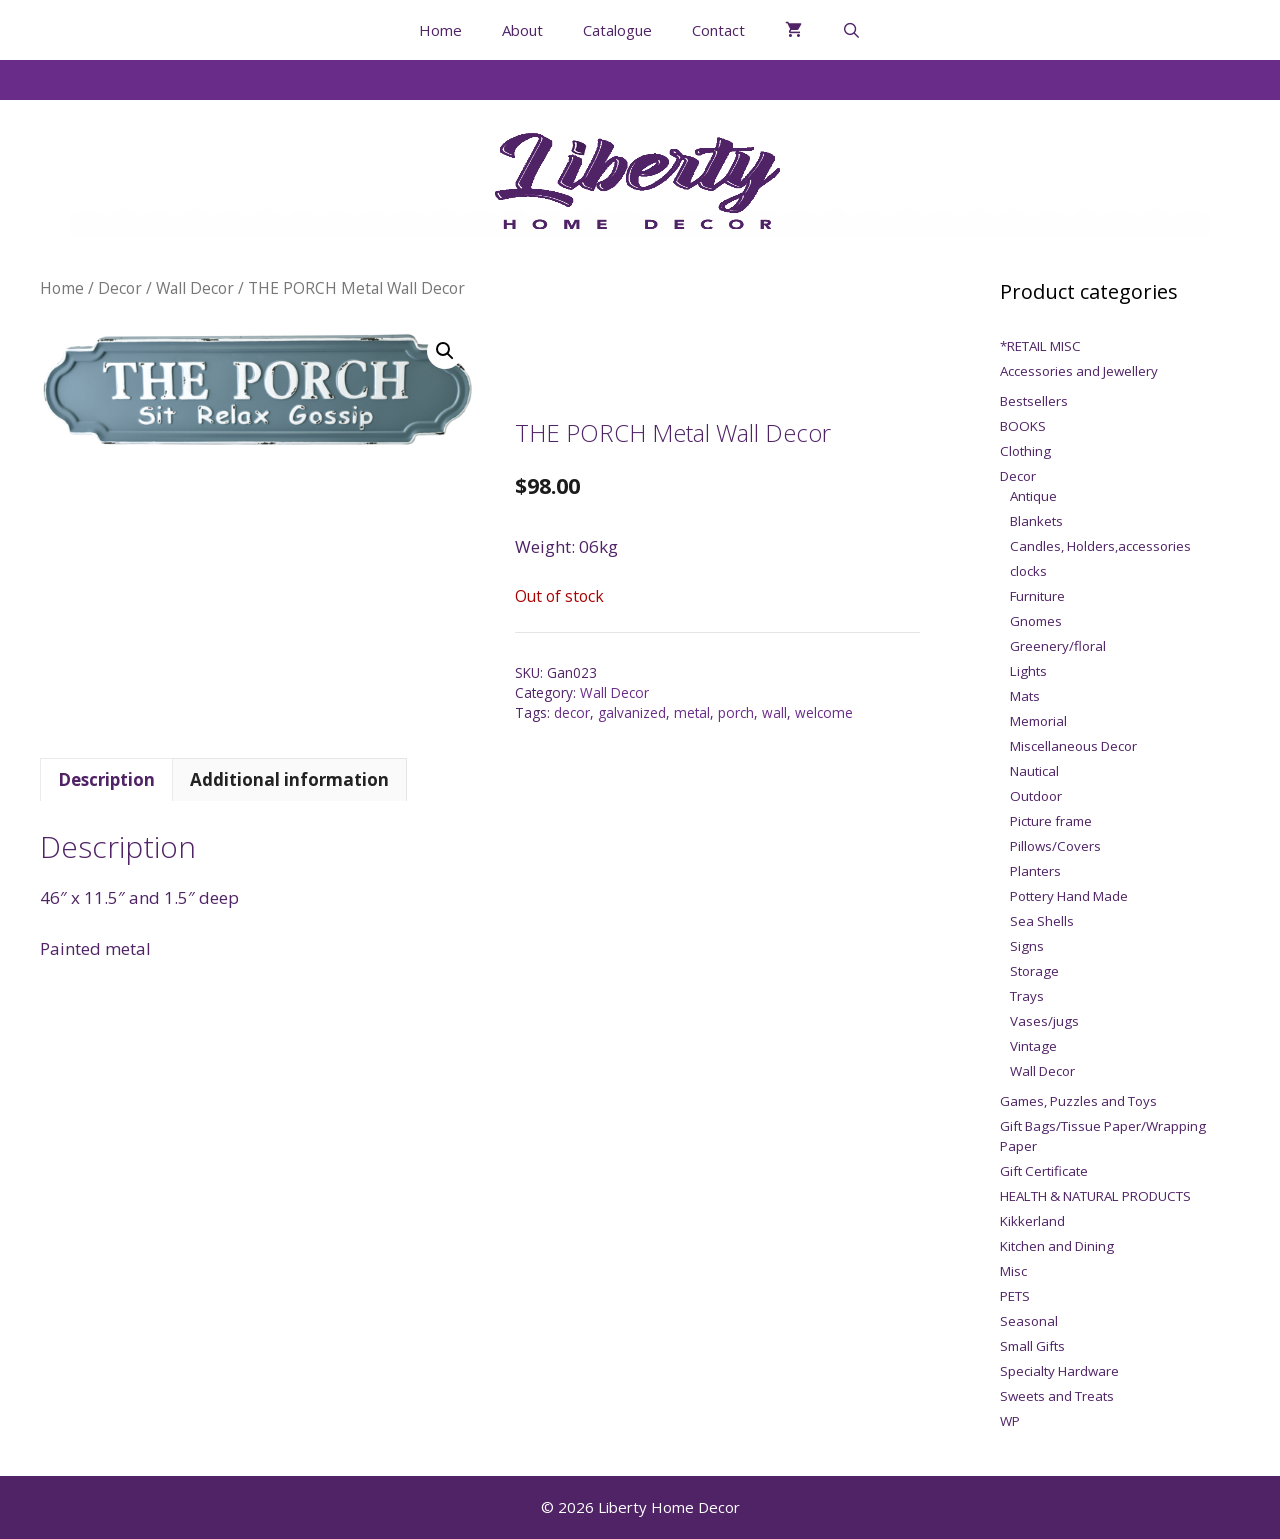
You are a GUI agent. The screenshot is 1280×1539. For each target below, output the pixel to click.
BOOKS (1023, 426)
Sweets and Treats (1057, 1396)
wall (774, 712)
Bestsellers (1034, 401)
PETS (1015, 1296)
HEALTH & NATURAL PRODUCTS (1095, 1196)
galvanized (632, 712)
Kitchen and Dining (1057, 1246)
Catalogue (617, 30)
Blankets (1036, 521)
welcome (824, 712)
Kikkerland (1032, 1221)
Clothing (1025, 451)
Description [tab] (106, 779)
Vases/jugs (1044, 1021)
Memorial (1038, 721)
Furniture (1037, 596)
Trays (1027, 996)
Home (440, 30)
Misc (1013, 1271)
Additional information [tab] (289, 779)
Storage (1034, 971)
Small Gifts (1032, 1346)
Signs (1027, 946)
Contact (718, 30)
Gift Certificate (1044, 1171)
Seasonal (1029, 1321)
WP (1010, 1421)
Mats (1025, 696)
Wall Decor (195, 288)
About (522, 30)
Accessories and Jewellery (1079, 371)
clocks (1028, 571)
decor (572, 712)
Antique (1033, 496)
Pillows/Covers (1055, 846)
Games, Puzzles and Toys (1078, 1101)
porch (736, 712)
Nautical (1034, 771)
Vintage (1033, 1046)
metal (692, 712)
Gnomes (1036, 621)
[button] (445, 351)
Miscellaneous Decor (1073, 746)
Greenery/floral (1058, 646)
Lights (1028, 671)
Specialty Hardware (1059, 1371)
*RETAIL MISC (1040, 346)
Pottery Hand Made (1069, 896)
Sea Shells (1042, 921)
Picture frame (1051, 821)
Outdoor (1036, 796)
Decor (120, 288)
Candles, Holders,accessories (1100, 546)
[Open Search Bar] (851, 30)
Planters (1035, 871)
